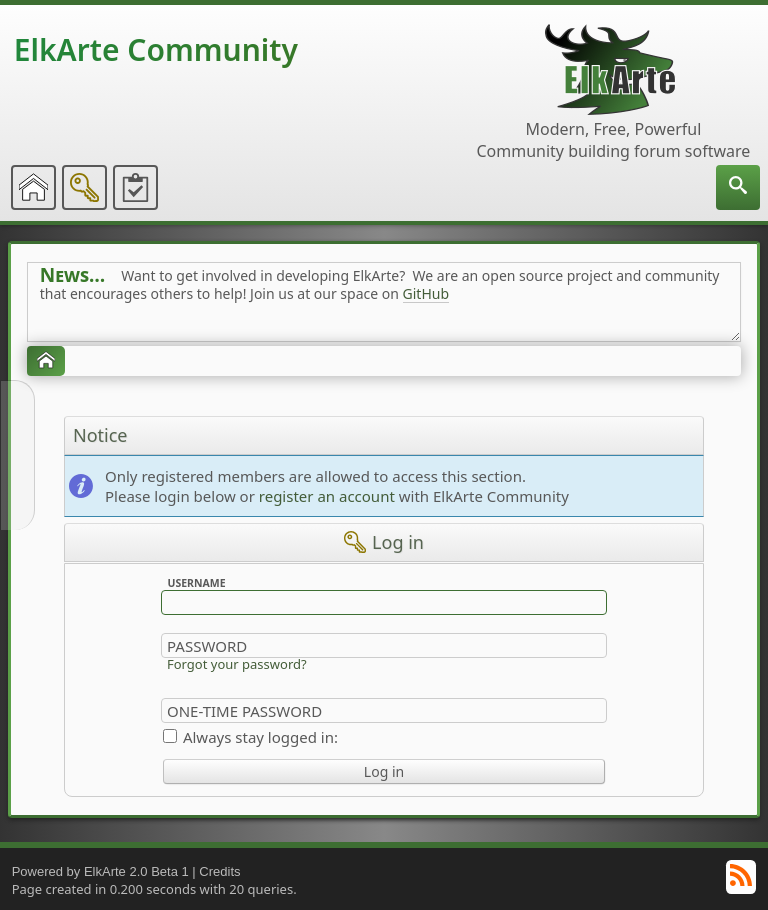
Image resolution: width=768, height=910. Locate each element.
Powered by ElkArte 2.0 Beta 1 (100, 871)
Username (196, 583)
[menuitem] (738, 187)
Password (207, 646)
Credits (219, 871)
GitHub (426, 293)
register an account (327, 496)
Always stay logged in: (260, 737)
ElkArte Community (156, 49)
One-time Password (244, 711)
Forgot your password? (237, 664)
